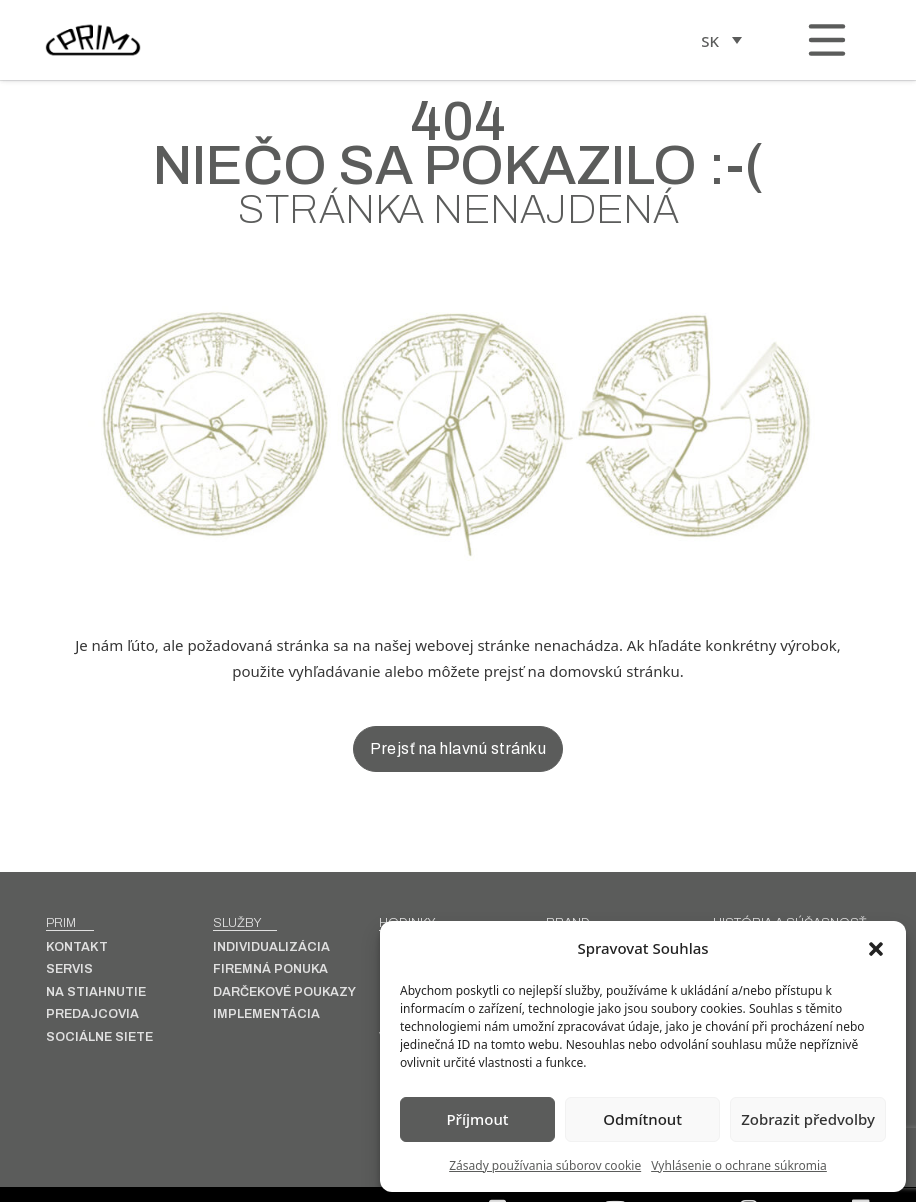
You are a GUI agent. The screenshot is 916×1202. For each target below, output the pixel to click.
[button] (876, 949)
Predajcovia (92, 1014)
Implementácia (266, 1014)
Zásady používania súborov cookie (545, 1165)
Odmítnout (642, 1119)
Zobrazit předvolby (808, 1119)
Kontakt (77, 947)
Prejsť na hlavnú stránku (458, 748)
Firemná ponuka (270, 969)
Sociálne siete (99, 1037)
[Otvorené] (827, 40)
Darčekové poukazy (284, 992)
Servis (69, 969)
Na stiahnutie (96, 992)
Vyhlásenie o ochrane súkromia (739, 1165)
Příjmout (477, 1119)
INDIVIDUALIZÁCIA (271, 947)
